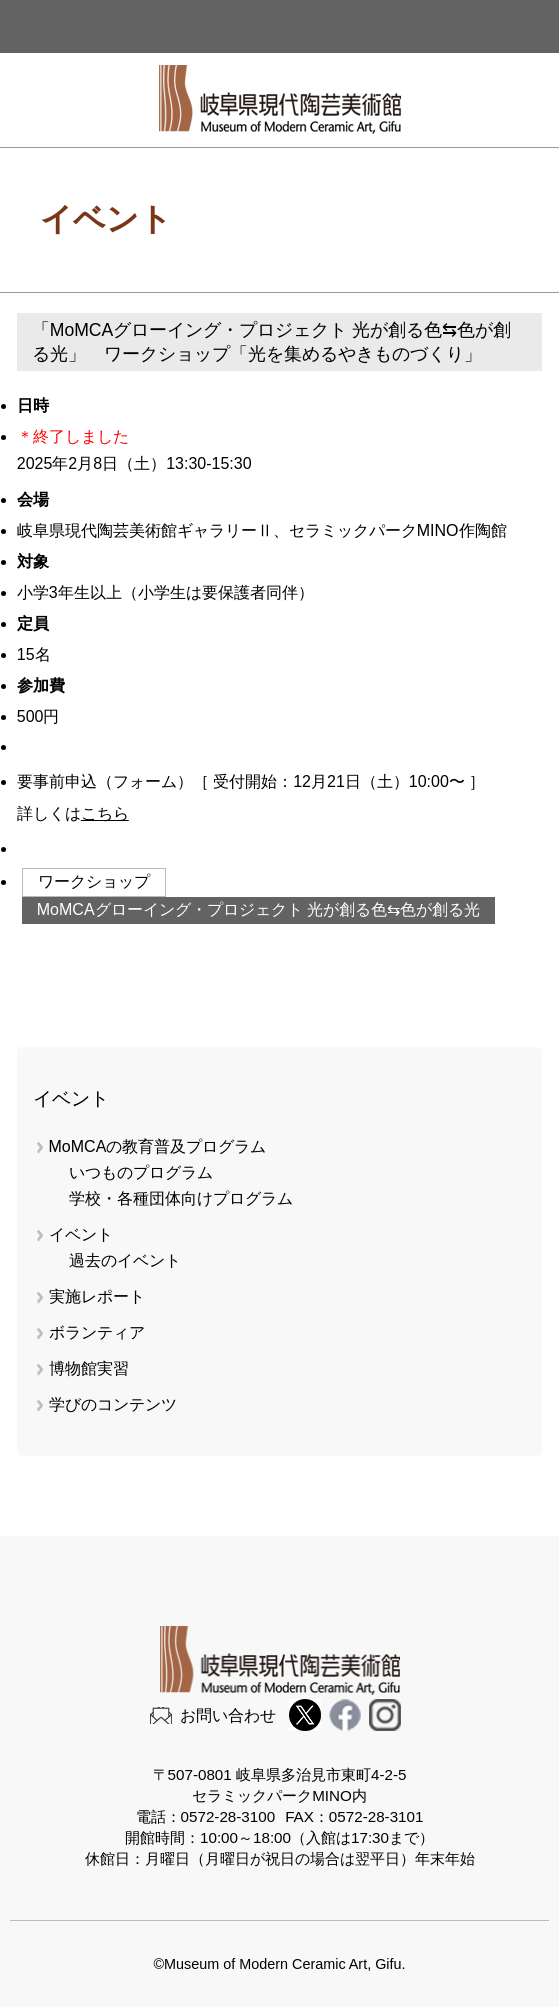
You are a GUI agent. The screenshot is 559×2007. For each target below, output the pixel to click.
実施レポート (97, 1296)
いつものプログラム (141, 1172)
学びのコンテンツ (113, 1404)
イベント (81, 1234)
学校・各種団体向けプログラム (181, 1198)
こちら (105, 813)
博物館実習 (97, 1368)
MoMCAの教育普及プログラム (158, 1146)
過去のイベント (125, 1260)
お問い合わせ (228, 1715)
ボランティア (97, 1332)
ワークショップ (94, 881)
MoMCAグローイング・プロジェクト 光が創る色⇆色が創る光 (258, 909)
